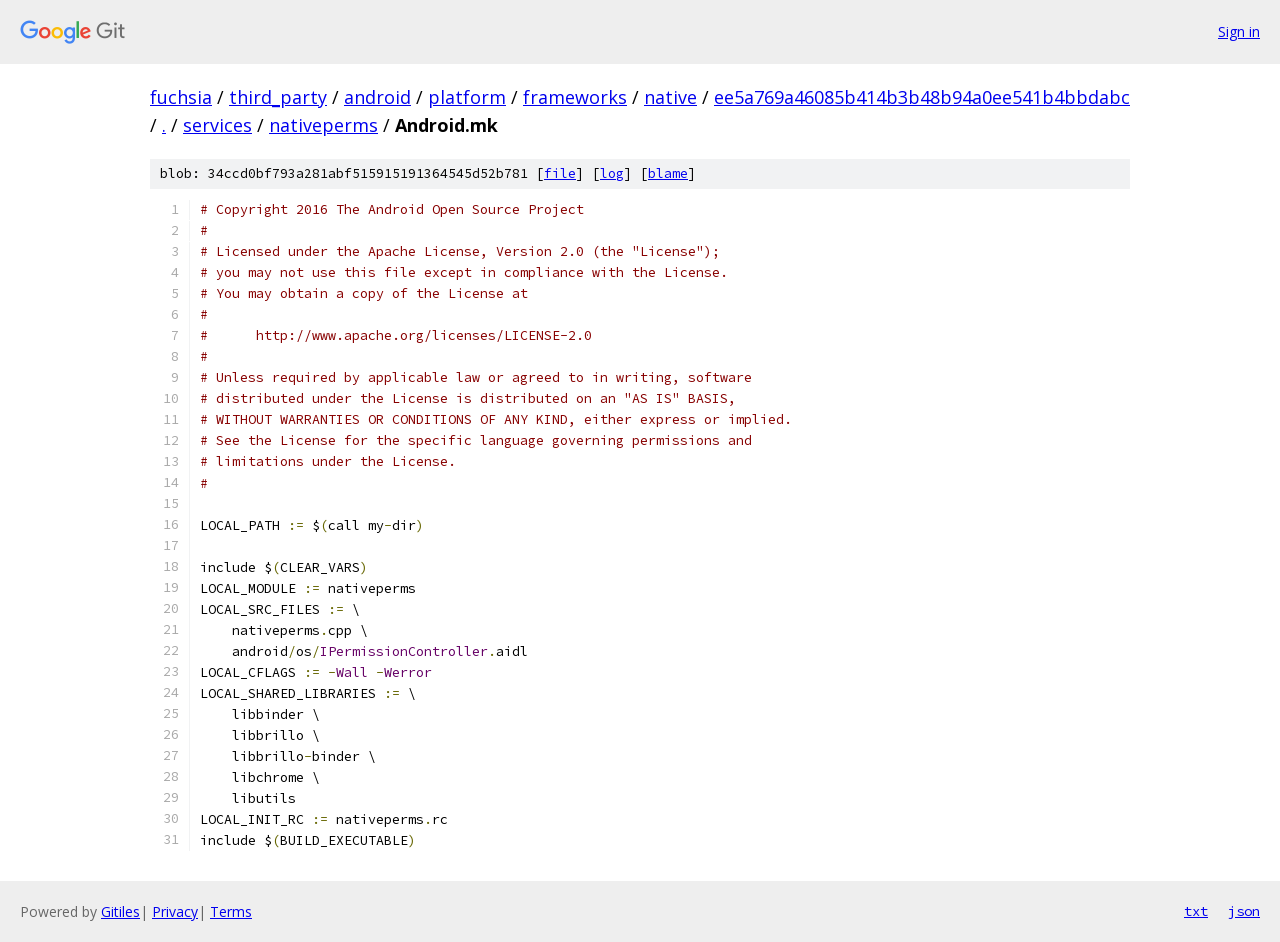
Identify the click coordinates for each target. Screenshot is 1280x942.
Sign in (1239, 31)
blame (668, 173)
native (670, 97)
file (560, 173)
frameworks (575, 97)
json (1244, 911)
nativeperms (323, 125)
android (377, 97)
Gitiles (120, 911)
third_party (278, 97)
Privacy (175, 911)
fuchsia (181, 97)
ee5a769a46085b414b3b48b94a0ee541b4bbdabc (922, 97)
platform (467, 97)
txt (1196, 911)
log (612, 173)
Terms (231, 911)
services (217, 125)
